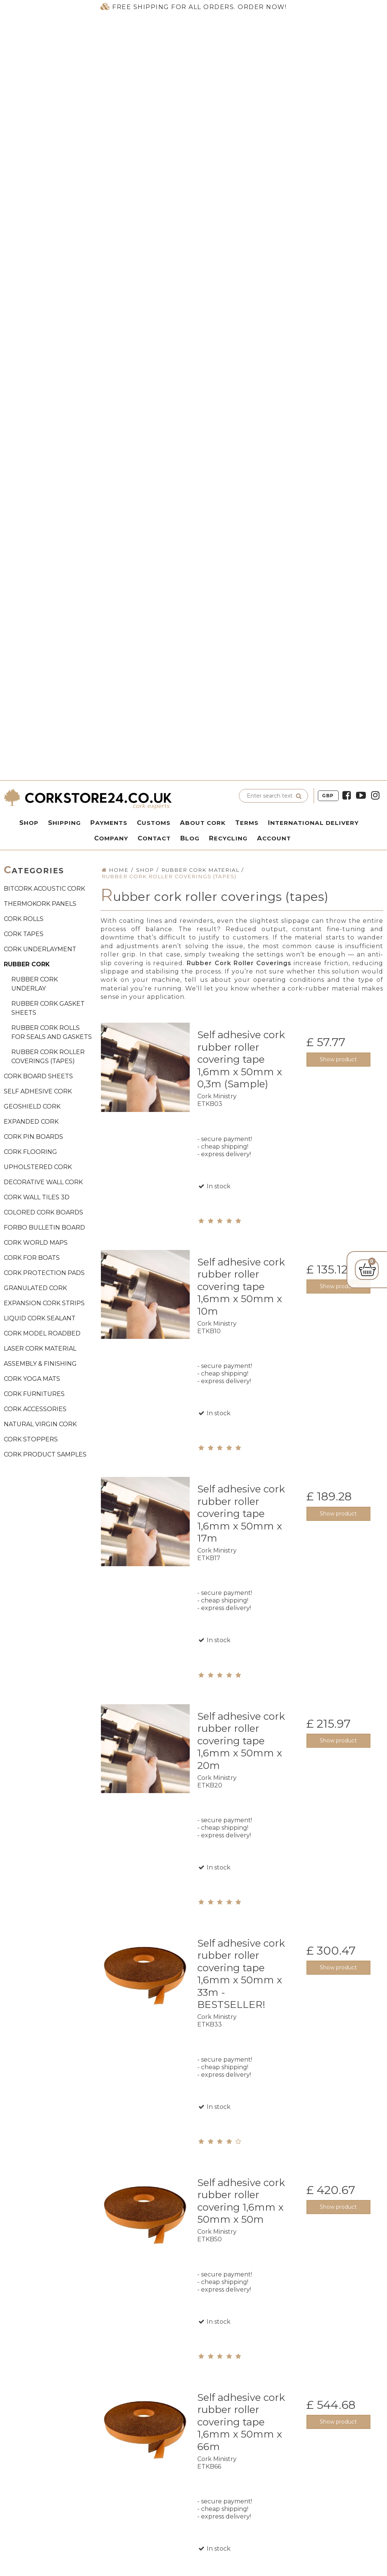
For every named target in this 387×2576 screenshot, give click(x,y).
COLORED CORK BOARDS (43, 1212)
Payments (108, 822)
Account (274, 838)
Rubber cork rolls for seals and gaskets (51, 1032)
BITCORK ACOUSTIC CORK (44, 888)
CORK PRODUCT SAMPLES (45, 1454)
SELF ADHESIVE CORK (38, 1091)
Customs (153, 822)
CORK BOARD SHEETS (38, 1076)
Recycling (228, 838)
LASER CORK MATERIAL (40, 1348)
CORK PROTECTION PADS (44, 1272)
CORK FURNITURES (34, 1393)
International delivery (313, 822)
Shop (29, 822)
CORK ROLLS (23, 918)
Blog (190, 838)
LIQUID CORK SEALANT (40, 1318)
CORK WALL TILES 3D (37, 1197)
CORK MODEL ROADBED (42, 1333)
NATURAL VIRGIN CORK (40, 1424)
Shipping (64, 822)
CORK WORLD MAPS (36, 1242)
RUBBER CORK (27, 964)
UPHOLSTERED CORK (38, 1167)
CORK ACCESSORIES (35, 1409)
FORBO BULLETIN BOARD (44, 1227)
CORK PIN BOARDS (33, 1136)
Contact (154, 838)
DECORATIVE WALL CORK (43, 1182)
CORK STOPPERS (31, 1439)
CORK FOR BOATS (32, 1257)
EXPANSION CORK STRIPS (44, 1303)
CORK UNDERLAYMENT (40, 949)
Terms (247, 822)
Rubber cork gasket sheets (48, 1008)
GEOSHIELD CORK (32, 1106)
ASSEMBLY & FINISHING (40, 1363)
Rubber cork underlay (34, 984)
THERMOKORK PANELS (40, 903)
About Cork (203, 822)
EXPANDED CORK (31, 1121)
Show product (338, 1059)
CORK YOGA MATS (32, 1378)
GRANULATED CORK (35, 1288)
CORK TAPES (23, 934)
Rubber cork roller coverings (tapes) (48, 1056)
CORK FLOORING (30, 1151)
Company (111, 838)
